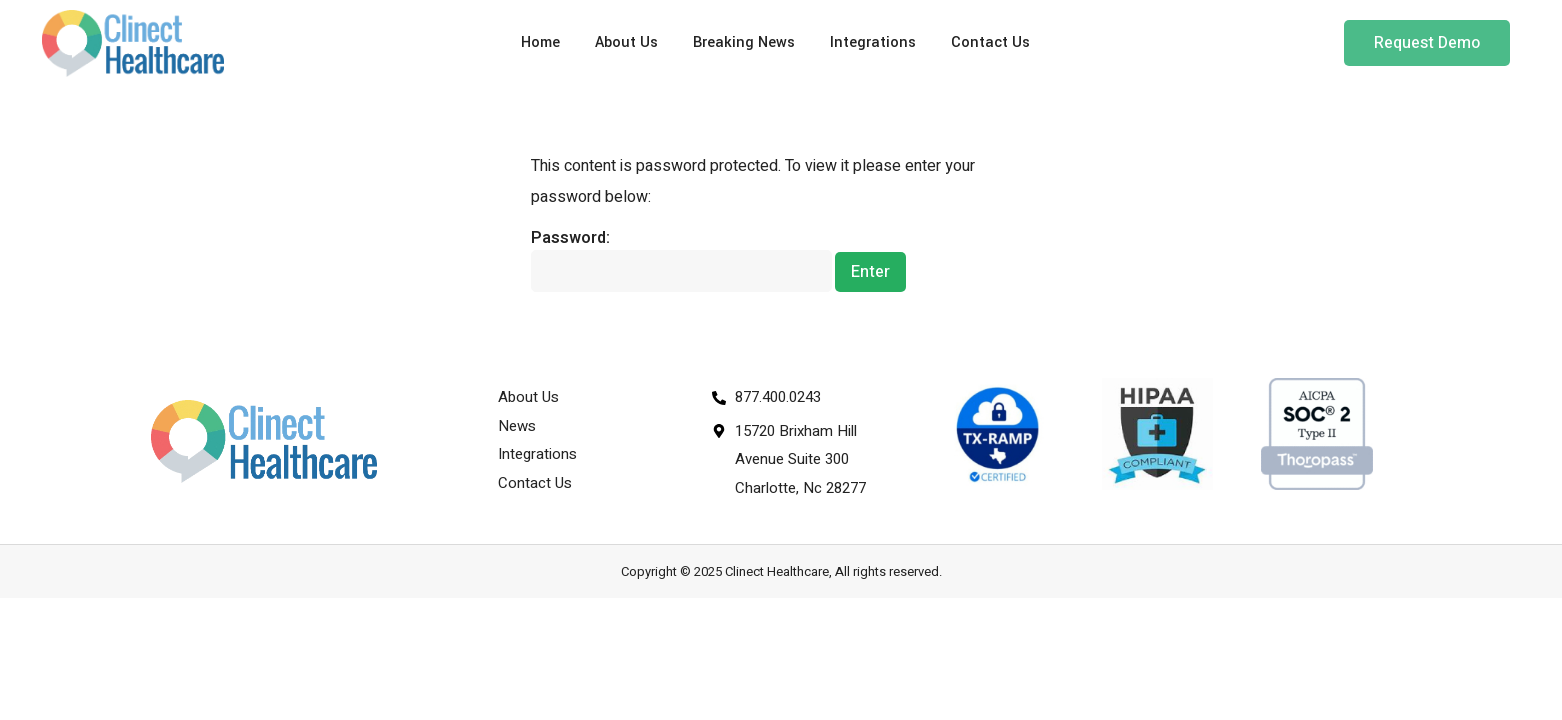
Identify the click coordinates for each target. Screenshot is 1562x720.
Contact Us (990, 42)
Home (540, 42)
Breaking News (744, 42)
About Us (626, 42)
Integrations (873, 42)
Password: (681, 259)
